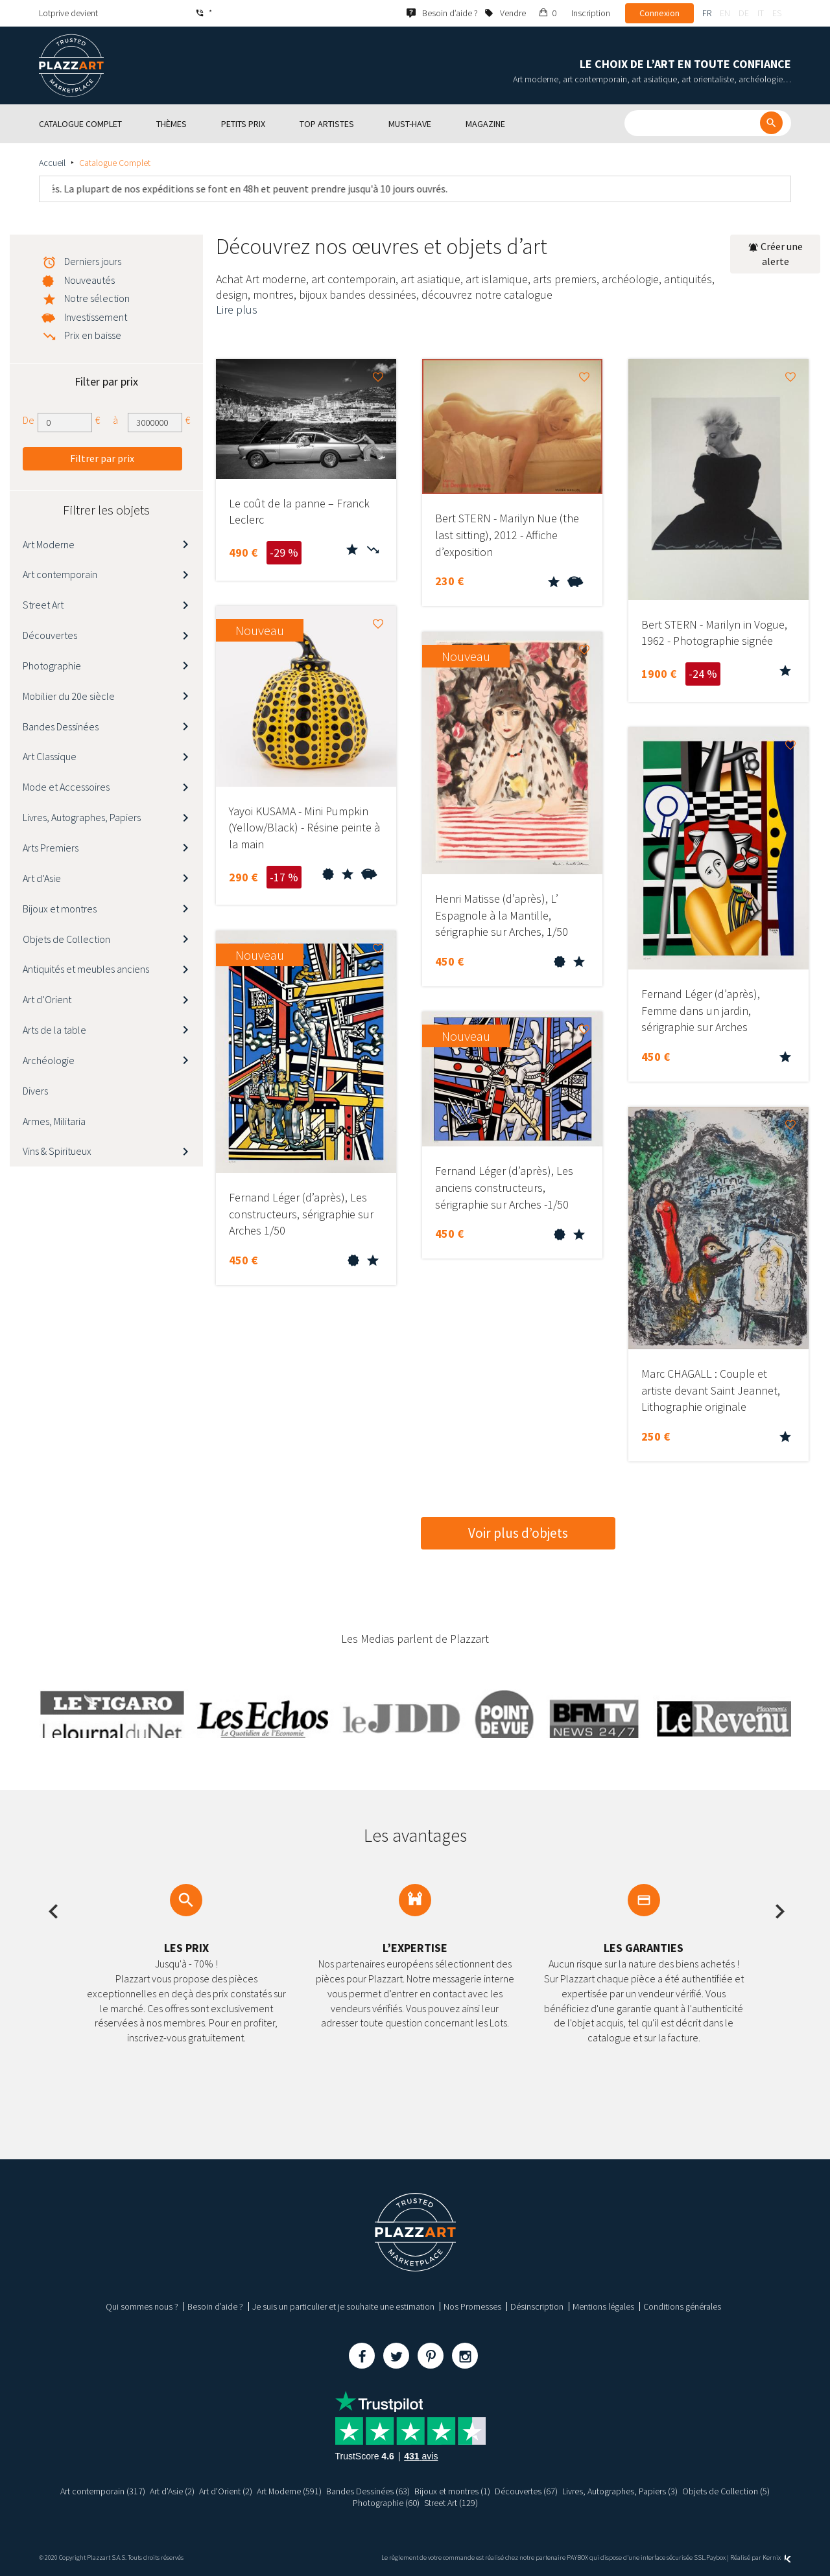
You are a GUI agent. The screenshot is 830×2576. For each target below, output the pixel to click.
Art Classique (50, 756)
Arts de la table (54, 1029)
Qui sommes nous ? (142, 2306)
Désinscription (536, 2306)
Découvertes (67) (526, 2491)
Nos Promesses (472, 2306)
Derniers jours (92, 261)
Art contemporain (60, 574)
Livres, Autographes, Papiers (82, 817)
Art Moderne (49, 544)
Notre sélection (97, 298)
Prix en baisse (92, 335)
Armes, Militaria (54, 1121)
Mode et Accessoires (66, 786)
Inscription (590, 13)
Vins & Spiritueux (57, 1150)
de (744, 13)
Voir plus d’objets (518, 1533)
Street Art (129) (451, 2503)
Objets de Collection (66, 939)
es (776, 13)
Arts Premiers (50, 847)
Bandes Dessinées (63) (368, 2491)
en (725, 13)
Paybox (716, 2557)
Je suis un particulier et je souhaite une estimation (343, 2306)
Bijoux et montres (60, 908)
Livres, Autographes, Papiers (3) (620, 2491)
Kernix (777, 2557)
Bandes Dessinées (61, 726)
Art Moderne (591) (289, 2491)
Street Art (43, 604)
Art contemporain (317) (102, 2491)
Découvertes (50, 635)
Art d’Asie (42, 878)
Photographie (52, 665)
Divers (35, 1090)
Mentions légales (603, 2306)
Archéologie (49, 1060)
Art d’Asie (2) (172, 2491)
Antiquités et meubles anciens (86, 968)
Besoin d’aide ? (215, 2306)
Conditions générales (682, 2306)
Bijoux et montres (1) (453, 2491)
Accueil (52, 162)
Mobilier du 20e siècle (69, 696)
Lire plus (236, 309)
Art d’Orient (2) (225, 2491)
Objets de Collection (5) (726, 2491)
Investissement (95, 316)
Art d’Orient (47, 999)
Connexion (659, 13)
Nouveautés (89, 279)
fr (706, 13)
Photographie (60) (386, 2503)
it (760, 13)
